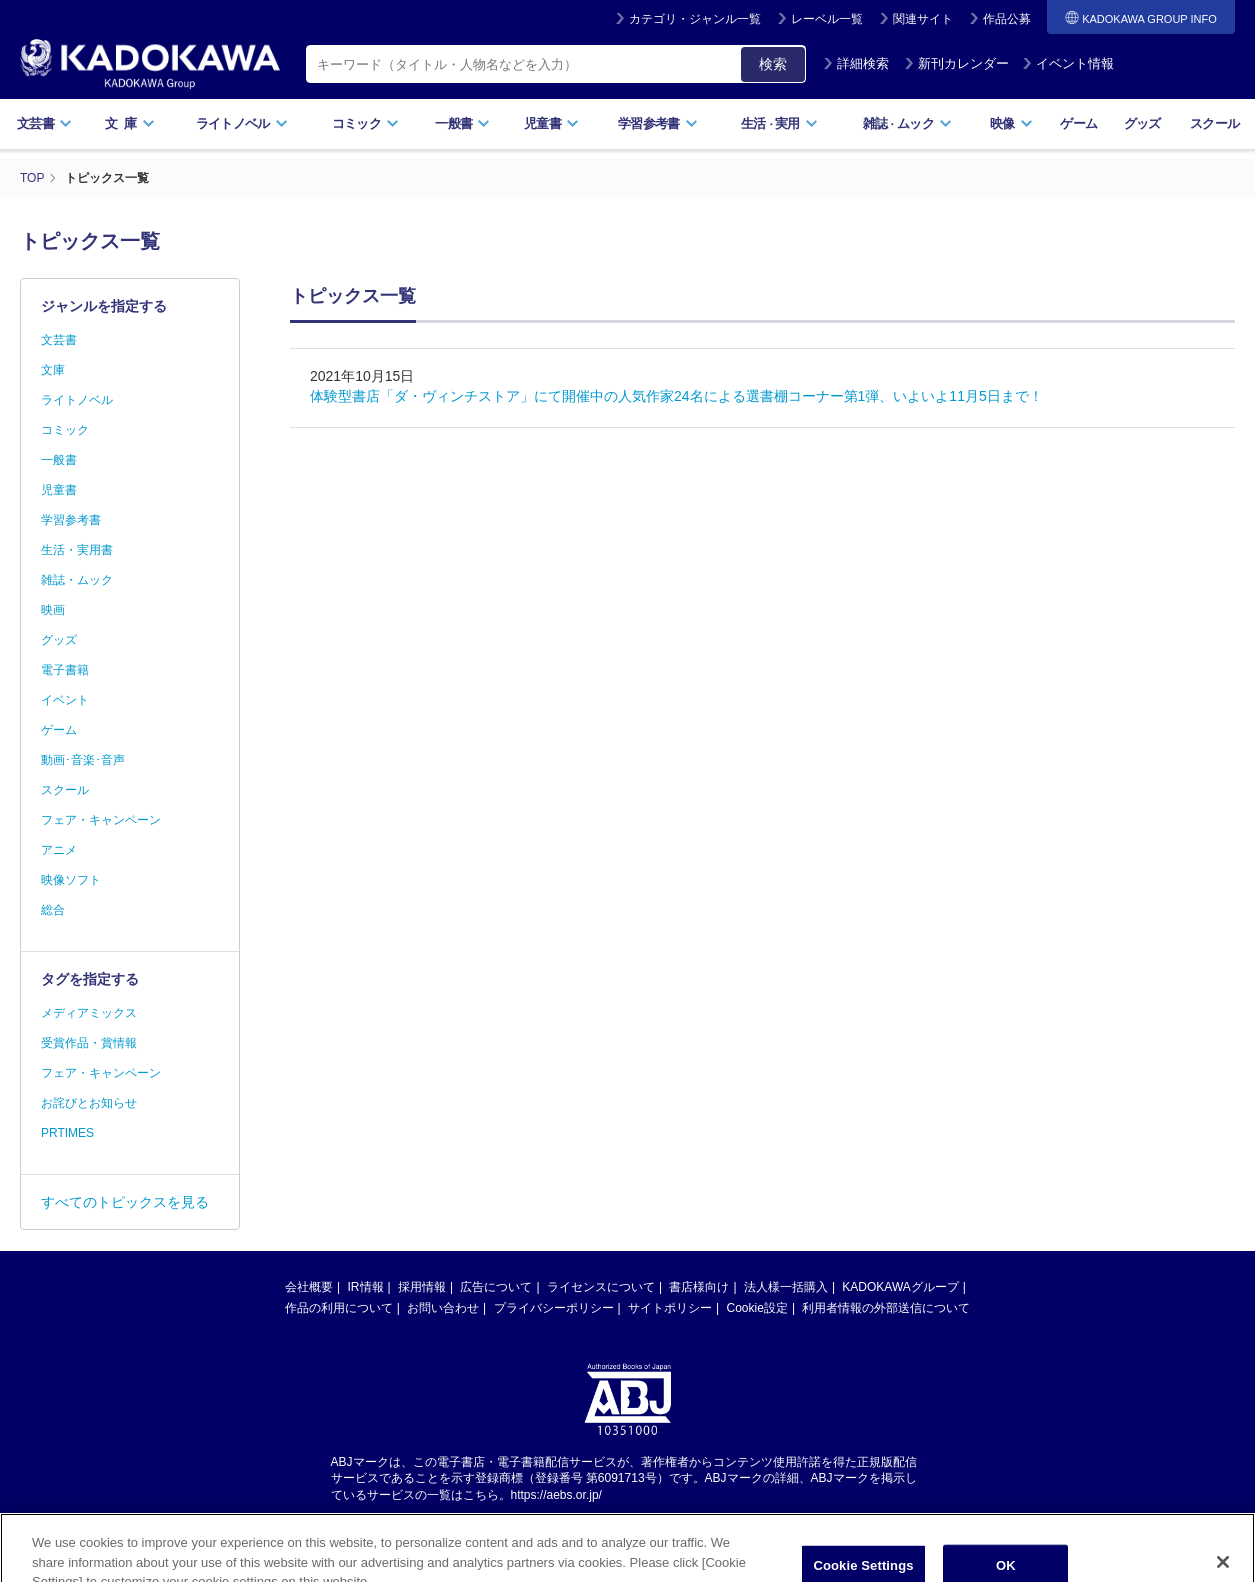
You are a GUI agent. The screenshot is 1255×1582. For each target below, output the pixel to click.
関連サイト (923, 19)
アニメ (59, 850)
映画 (53, 610)
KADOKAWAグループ (900, 1287)
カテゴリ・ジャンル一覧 (695, 19)
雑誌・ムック (77, 580)
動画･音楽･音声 (83, 760)
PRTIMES (67, 1133)
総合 (53, 910)
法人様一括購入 (786, 1287)
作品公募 (1007, 19)
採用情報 (422, 1287)
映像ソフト (71, 880)
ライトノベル (242, 123)
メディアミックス (89, 1013)
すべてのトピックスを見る (125, 1202)
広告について (496, 1287)
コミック (365, 123)
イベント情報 (1068, 63)
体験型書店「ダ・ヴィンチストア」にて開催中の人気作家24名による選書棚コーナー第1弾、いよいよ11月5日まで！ (676, 396)
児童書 (551, 123)
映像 (1011, 123)
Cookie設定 (757, 1308)
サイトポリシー (670, 1308)
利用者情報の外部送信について (886, 1308)
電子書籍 (65, 670)
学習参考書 (658, 123)
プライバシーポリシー (554, 1308)
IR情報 (366, 1287)
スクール (1214, 123)
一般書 (462, 123)
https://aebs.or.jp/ (556, 1495)
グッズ (1142, 123)
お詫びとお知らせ (89, 1103)
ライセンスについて (601, 1287)
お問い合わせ (443, 1308)
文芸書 (44, 123)
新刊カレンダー (956, 63)
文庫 (53, 370)
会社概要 (309, 1287)
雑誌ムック (907, 123)
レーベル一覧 (827, 19)
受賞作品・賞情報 (89, 1043)
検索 (773, 64)
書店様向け (699, 1287)
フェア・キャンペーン (101, 820)
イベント (65, 700)
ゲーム (1078, 123)
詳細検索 (856, 63)
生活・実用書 (77, 550)
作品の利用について (339, 1308)
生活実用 (779, 123)
